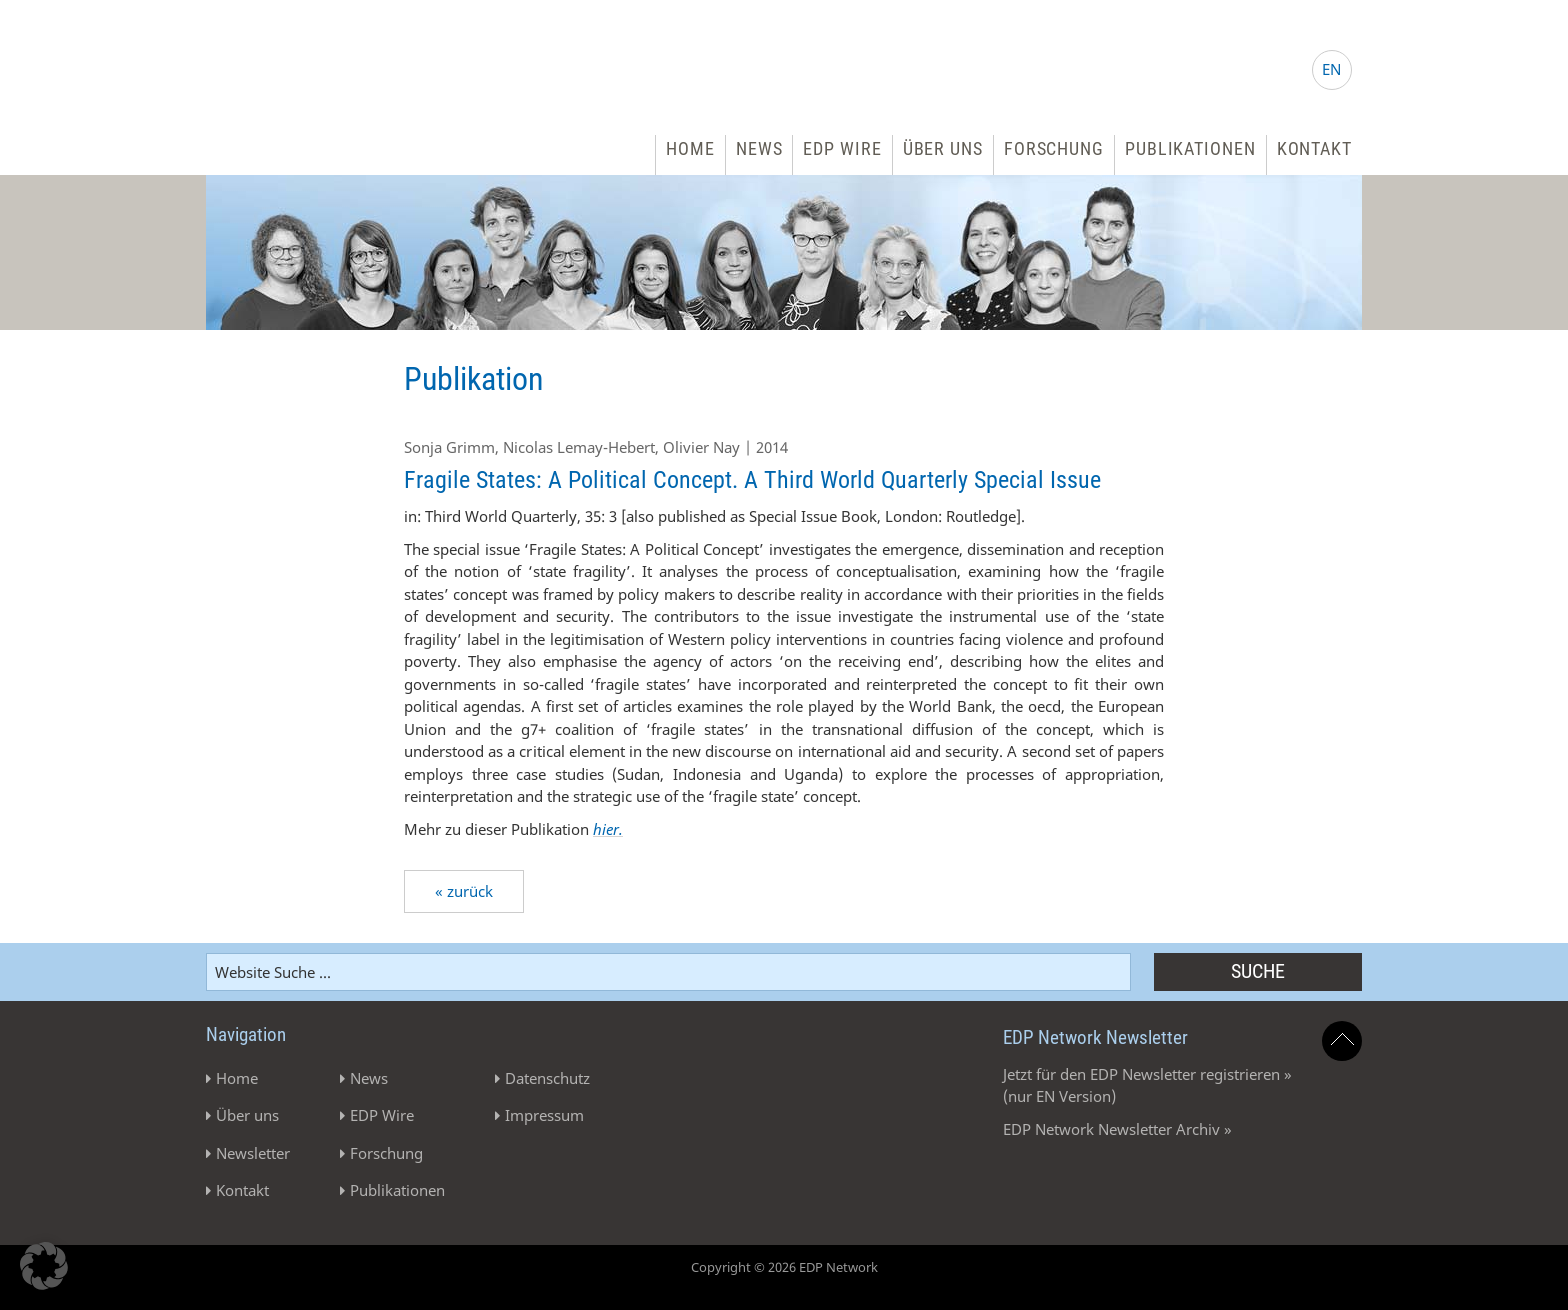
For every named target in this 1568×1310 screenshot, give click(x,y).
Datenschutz (547, 1078)
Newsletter (253, 1153)
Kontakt (1314, 148)
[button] (44, 1266)
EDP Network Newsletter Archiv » (1117, 1129)
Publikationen (1190, 148)
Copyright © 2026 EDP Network (784, 1267)
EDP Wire (842, 148)
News (759, 148)
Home (690, 148)
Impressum (544, 1115)
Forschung (1054, 148)
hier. (608, 829)
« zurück (464, 891)
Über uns (943, 148)
